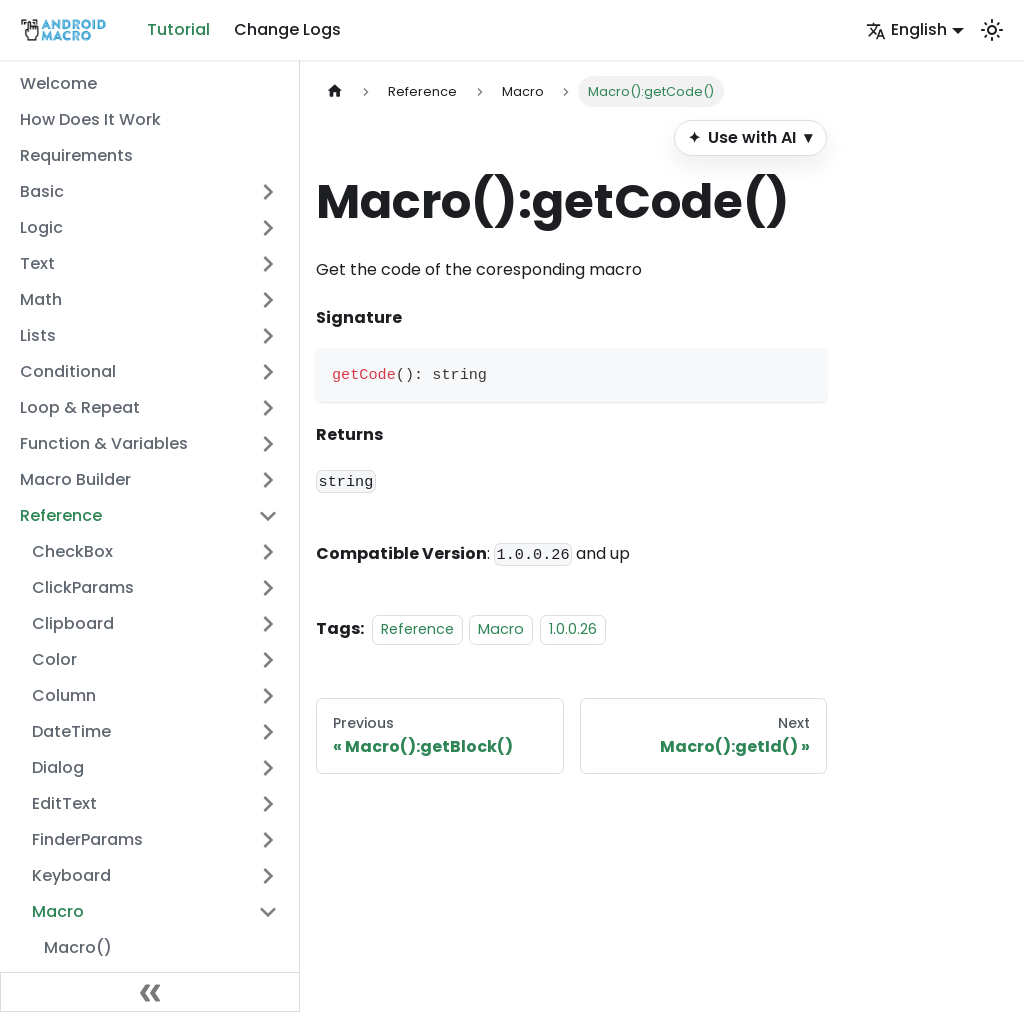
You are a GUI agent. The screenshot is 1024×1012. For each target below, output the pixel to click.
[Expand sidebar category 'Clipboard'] (268, 624)
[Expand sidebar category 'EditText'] (268, 804)
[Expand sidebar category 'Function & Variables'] (268, 444)
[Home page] (335, 91)
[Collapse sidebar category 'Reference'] (268, 516)
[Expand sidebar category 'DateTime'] (268, 732)
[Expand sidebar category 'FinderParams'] (268, 840)
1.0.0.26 (573, 629)
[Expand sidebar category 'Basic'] (268, 192)
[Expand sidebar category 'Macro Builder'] (268, 480)
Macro (501, 629)
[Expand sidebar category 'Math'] (268, 300)
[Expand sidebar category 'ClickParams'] (268, 588)
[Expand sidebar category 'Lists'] (268, 336)
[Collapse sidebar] (150, 992)
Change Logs (287, 29)
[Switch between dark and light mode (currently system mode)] (992, 30)
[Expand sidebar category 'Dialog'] (268, 768)
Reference (417, 629)
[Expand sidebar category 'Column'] (268, 696)
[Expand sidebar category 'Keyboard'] (268, 876)
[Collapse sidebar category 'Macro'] (268, 912)
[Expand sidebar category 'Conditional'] (268, 372)
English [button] (906, 29)
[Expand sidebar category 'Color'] (268, 660)
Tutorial (178, 29)
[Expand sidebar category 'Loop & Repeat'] (268, 408)
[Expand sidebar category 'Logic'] (268, 228)
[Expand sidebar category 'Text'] (268, 264)
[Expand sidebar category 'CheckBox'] (268, 552)
